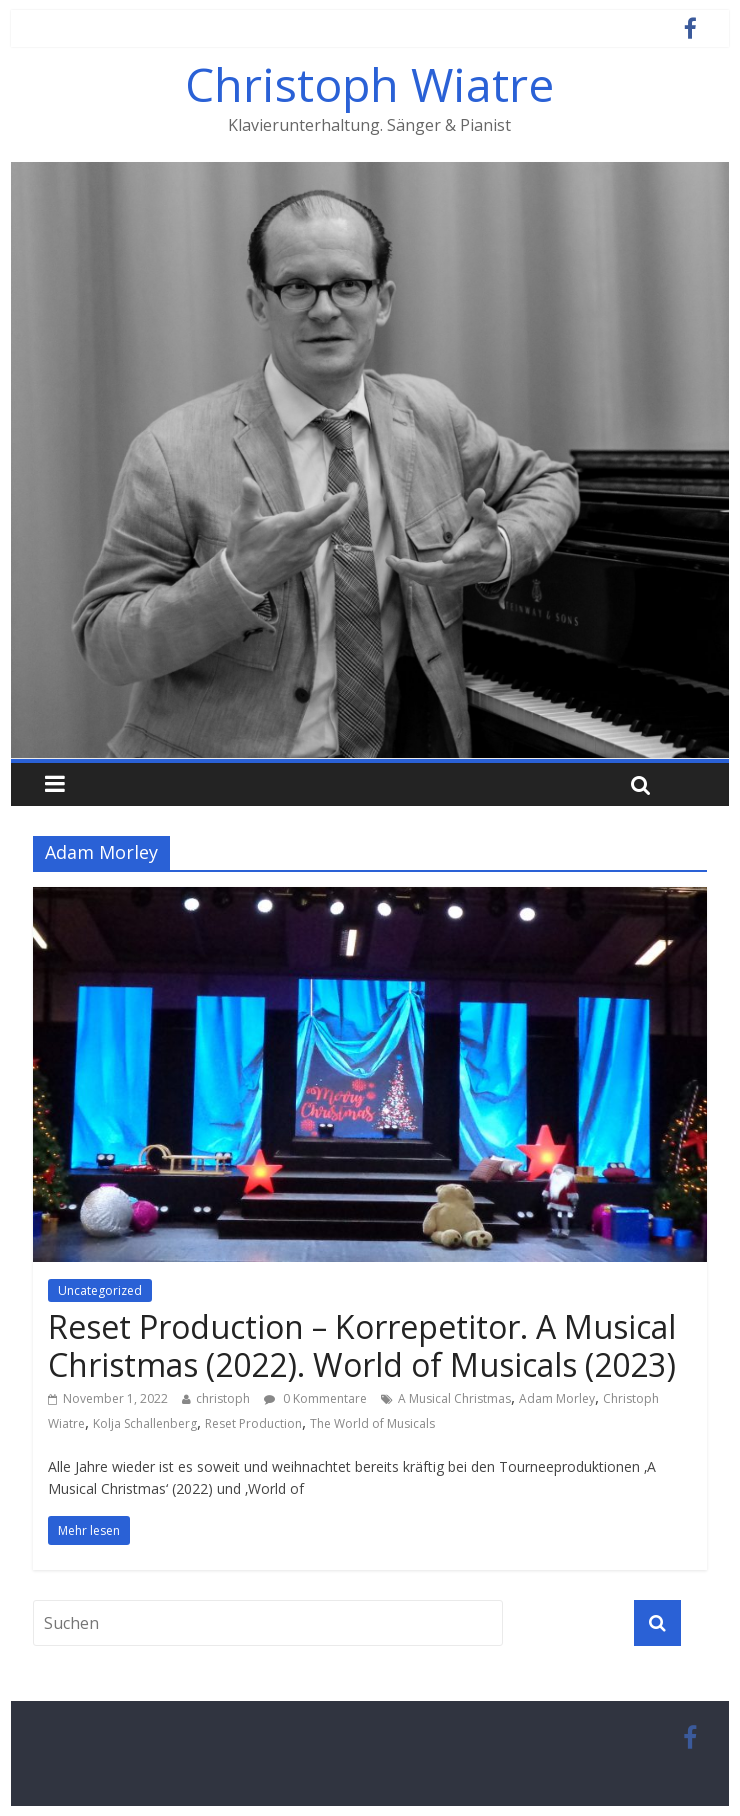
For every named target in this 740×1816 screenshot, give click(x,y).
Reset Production (253, 1423)
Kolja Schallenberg (145, 1423)
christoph (223, 1398)
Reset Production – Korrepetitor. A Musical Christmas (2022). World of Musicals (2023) (362, 1345)
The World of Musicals (372, 1423)
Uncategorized (100, 1290)
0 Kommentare (315, 1398)
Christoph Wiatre (369, 84)
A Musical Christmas (454, 1398)
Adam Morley (557, 1398)
